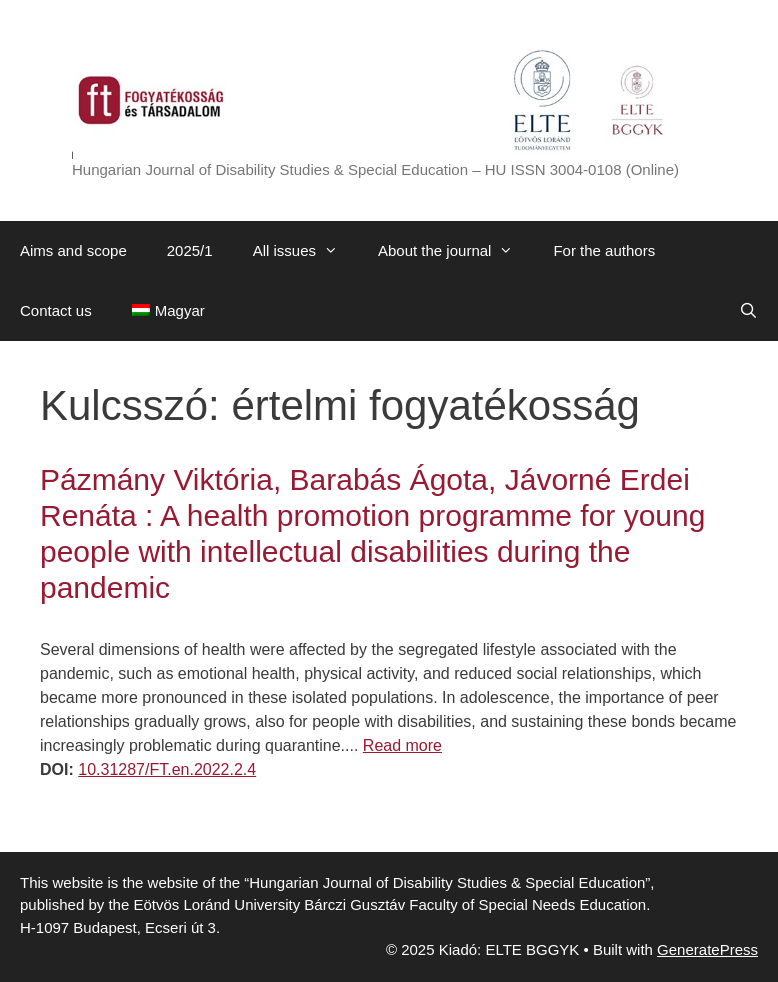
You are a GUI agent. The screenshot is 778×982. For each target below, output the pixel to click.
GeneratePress (707, 949)
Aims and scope (73, 250)
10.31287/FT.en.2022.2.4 (167, 769)
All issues (305, 251)
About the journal (455, 251)
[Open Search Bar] (748, 311)
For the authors (604, 250)
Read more (402, 745)
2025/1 (190, 250)
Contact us (56, 310)
